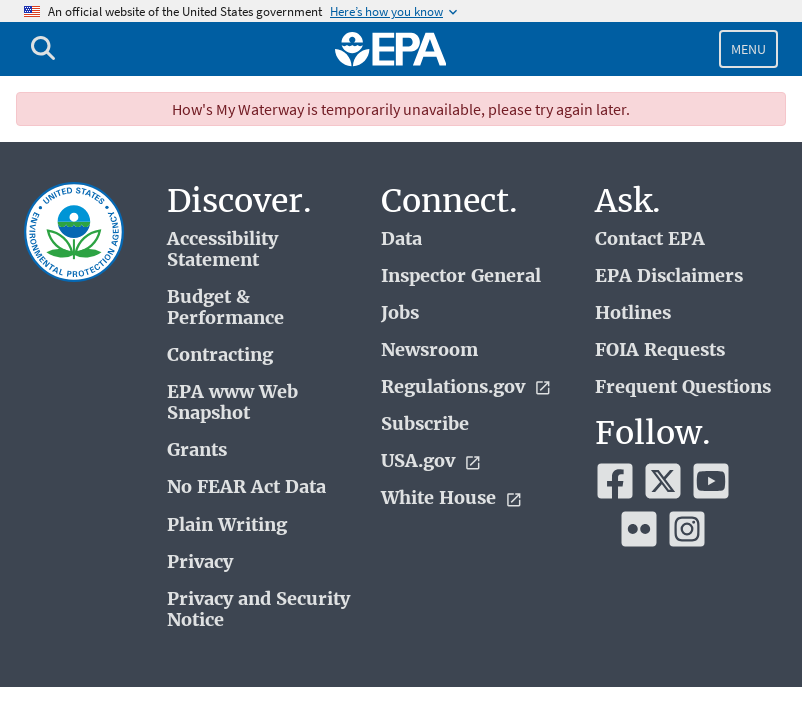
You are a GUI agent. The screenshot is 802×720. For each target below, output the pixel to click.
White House (452, 498)
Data (401, 239)
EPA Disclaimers (669, 276)
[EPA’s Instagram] (687, 529)
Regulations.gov (466, 387)
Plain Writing (227, 525)
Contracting (220, 355)
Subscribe (425, 424)
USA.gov (431, 461)
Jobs (400, 313)
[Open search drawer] (43, 49)
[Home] (391, 49)
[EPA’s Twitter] (663, 481)
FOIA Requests (660, 350)
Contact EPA (650, 239)
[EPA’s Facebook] (615, 481)
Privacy (200, 562)
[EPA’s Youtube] (711, 481)
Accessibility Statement (222, 250)
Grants (197, 450)
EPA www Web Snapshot (232, 403)
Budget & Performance (225, 308)
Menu (748, 49)
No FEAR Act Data (246, 487)
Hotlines (633, 313)
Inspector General (461, 276)
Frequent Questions (683, 387)
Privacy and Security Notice (258, 610)
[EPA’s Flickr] (639, 529)
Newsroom (429, 350)
